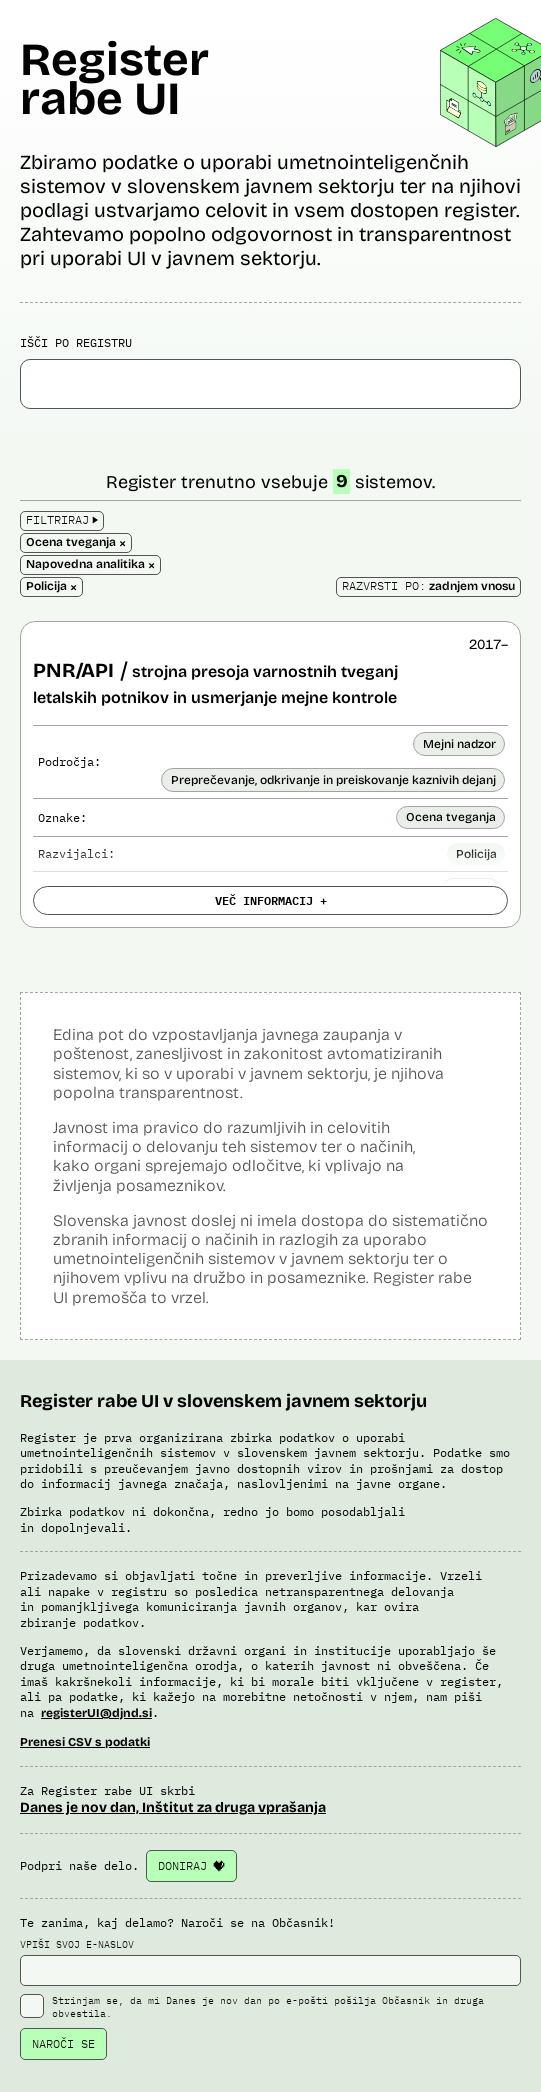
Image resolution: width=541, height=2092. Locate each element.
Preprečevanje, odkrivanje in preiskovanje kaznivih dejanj (333, 780)
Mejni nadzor (459, 744)
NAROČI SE (63, 2043)
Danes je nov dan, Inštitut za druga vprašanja (173, 1807)
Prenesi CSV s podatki (85, 1742)
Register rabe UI (114, 79)
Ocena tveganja (451, 817)
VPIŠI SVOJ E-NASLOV (270, 1962)
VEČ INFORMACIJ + (271, 900)
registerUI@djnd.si (96, 1713)
